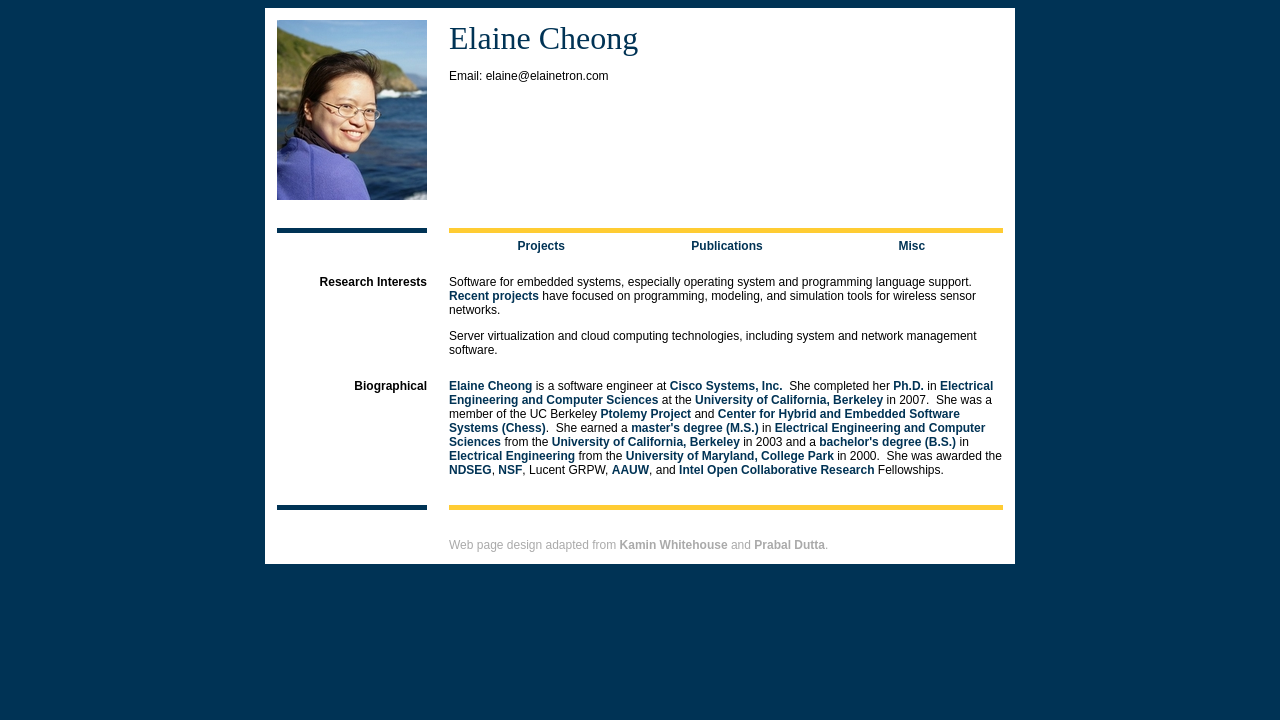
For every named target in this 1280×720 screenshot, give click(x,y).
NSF (510, 470)
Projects (541, 246)
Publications (726, 246)
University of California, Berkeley (789, 400)
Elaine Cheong (490, 386)
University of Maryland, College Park (730, 456)
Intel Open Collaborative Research (776, 470)
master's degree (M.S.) (695, 428)
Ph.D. (908, 386)
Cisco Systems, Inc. (726, 386)
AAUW (630, 470)
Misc (911, 246)
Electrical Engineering (512, 456)
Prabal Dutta (789, 545)
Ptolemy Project (645, 414)
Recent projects (494, 296)
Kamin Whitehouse (674, 545)
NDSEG (470, 470)
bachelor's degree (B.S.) (887, 442)
